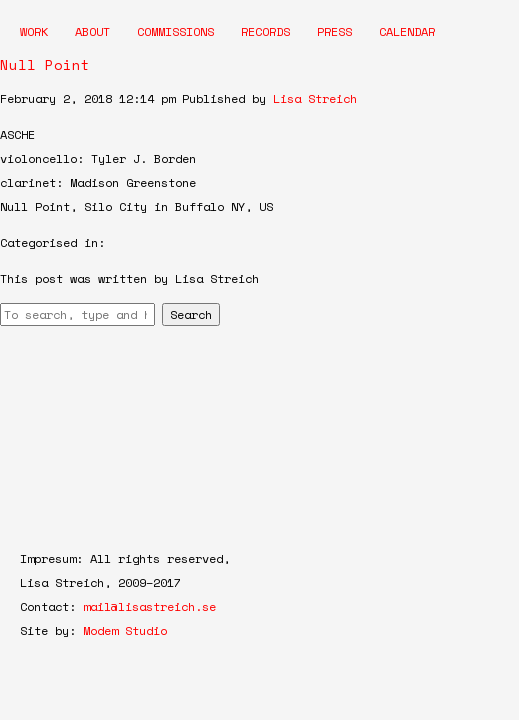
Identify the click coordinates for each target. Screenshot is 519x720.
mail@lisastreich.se (149, 606)
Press (334, 31)
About (92, 31)
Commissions (175, 31)
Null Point (45, 64)
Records (265, 31)
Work (34, 31)
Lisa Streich (315, 98)
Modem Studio (125, 630)
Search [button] (191, 314)
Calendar (407, 31)
